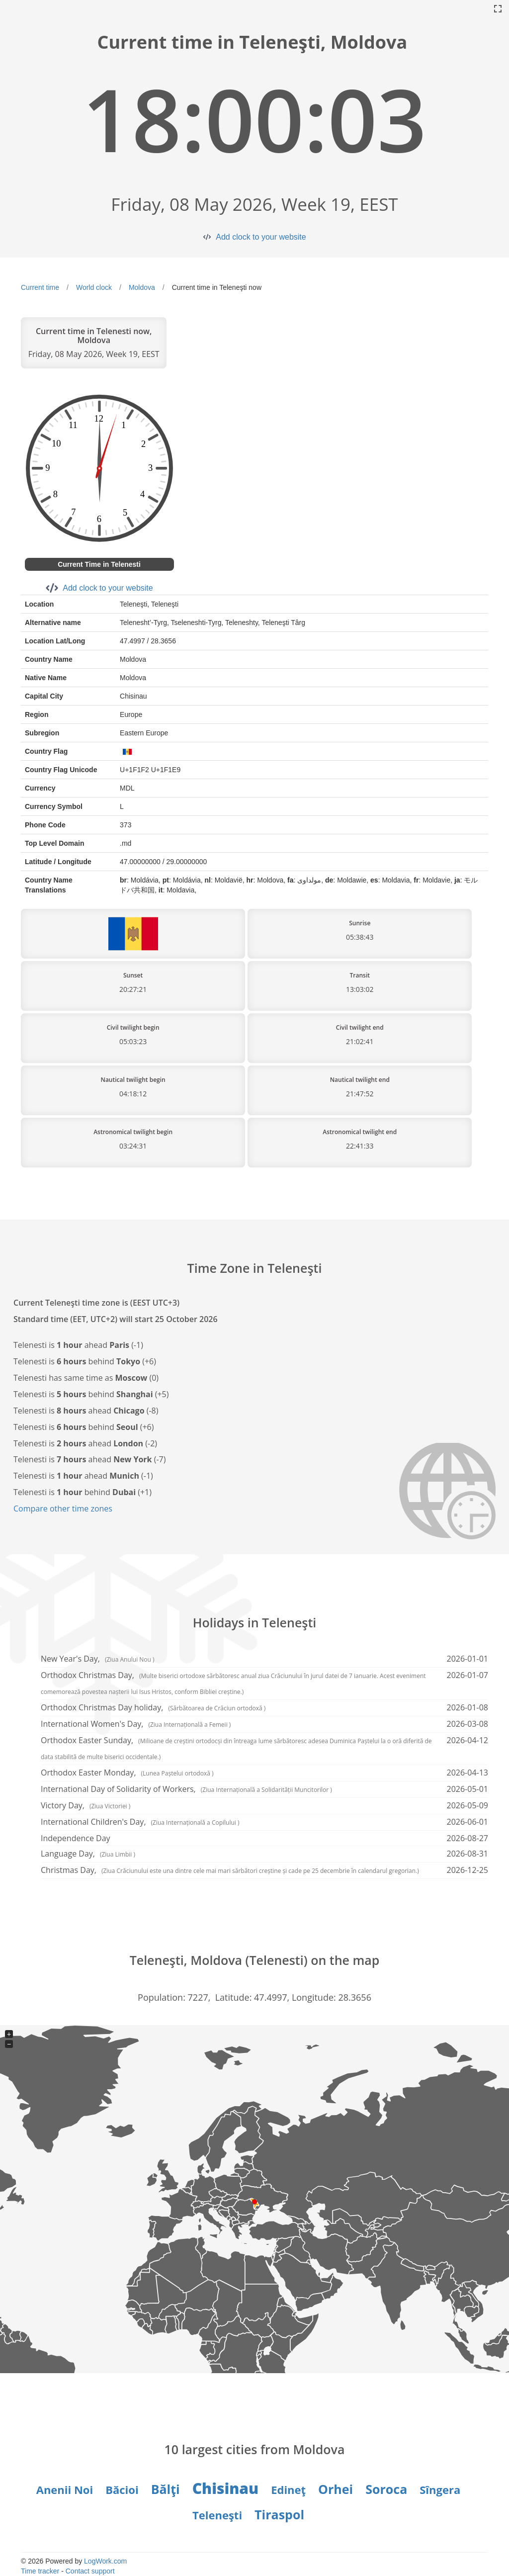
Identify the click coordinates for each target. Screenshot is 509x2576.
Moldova (142, 287)
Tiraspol (279, 2514)
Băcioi (121, 2489)
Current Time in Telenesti (99, 564)
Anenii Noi (64, 2489)
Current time (40, 287)
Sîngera (440, 2489)
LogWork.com (105, 2561)
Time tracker (40, 2571)
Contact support (90, 2571)
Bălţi (165, 2489)
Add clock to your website (261, 237)
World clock (94, 287)
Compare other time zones (62, 1508)
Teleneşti (217, 2514)
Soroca (386, 2489)
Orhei (335, 2489)
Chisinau (225, 2488)
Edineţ (288, 2489)
